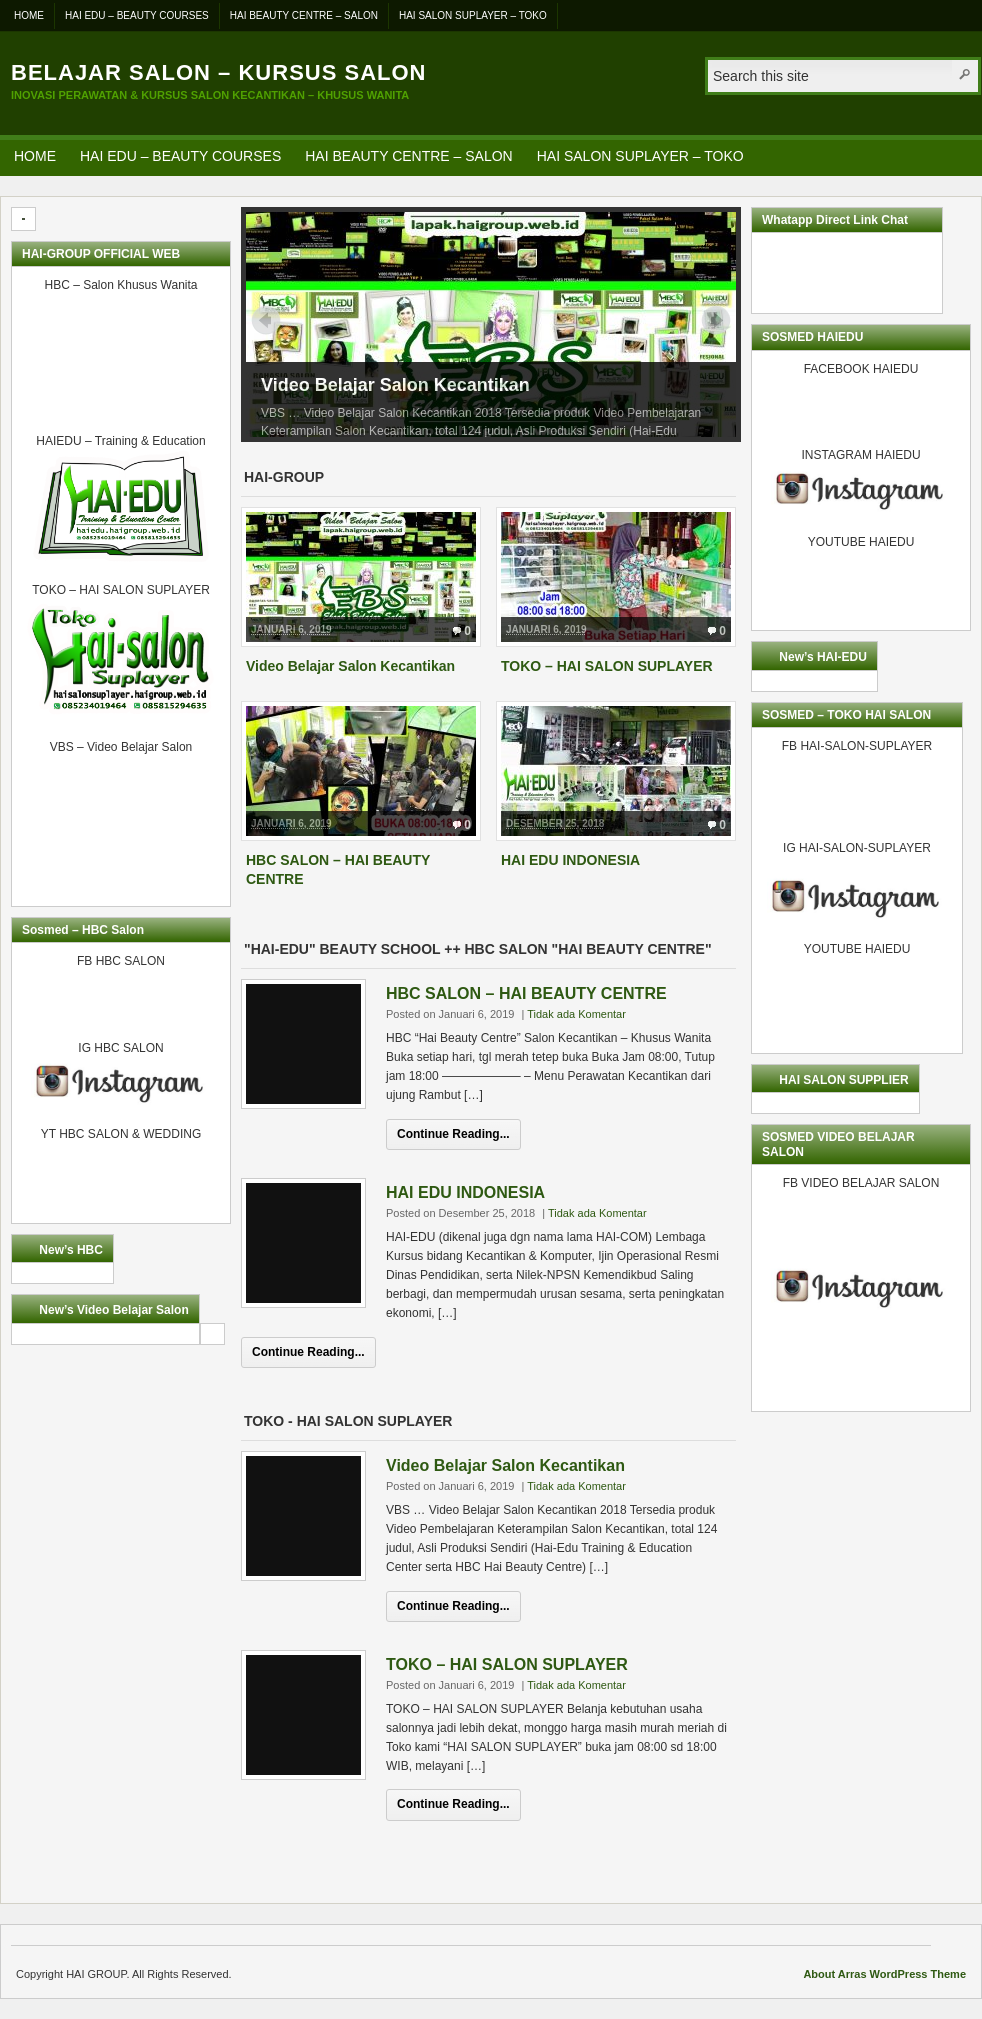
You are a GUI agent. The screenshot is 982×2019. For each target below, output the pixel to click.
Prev (266, 320)
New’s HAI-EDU (823, 657)
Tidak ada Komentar (576, 1014)
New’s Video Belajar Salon (113, 1310)
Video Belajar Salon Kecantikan (395, 385)
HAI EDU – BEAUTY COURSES (137, 15)
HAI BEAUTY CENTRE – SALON (304, 15)
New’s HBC (71, 1250)
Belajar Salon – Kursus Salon (218, 72)
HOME (29, 15)
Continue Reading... (453, 1134)
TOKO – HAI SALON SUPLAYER (607, 666)
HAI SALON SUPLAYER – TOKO (473, 15)
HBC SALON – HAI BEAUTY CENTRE (526, 993)
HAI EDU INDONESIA (570, 860)
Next (716, 320)
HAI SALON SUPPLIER (843, 1080)
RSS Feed (960, 155)
